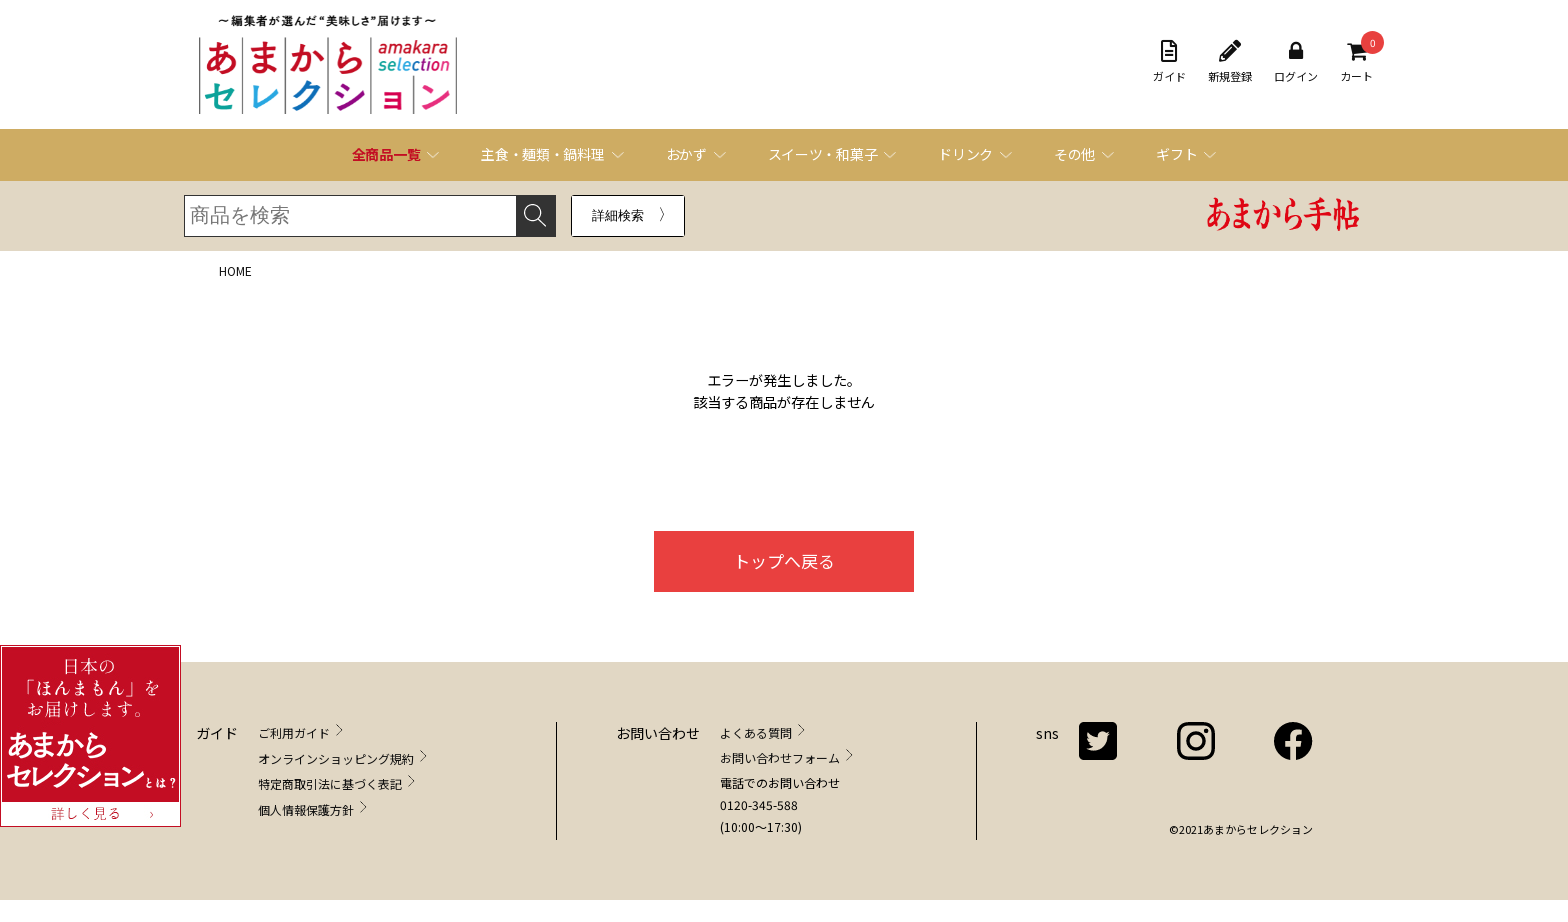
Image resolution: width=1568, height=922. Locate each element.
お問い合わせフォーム (780, 757)
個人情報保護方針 (306, 809)
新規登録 (1230, 62)
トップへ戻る (784, 560)
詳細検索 (618, 215)
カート (1356, 62)
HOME (235, 270)
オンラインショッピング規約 (336, 758)
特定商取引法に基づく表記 (330, 783)
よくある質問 (756, 732)
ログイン (1296, 62)
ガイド (1169, 62)
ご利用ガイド (294, 732)
